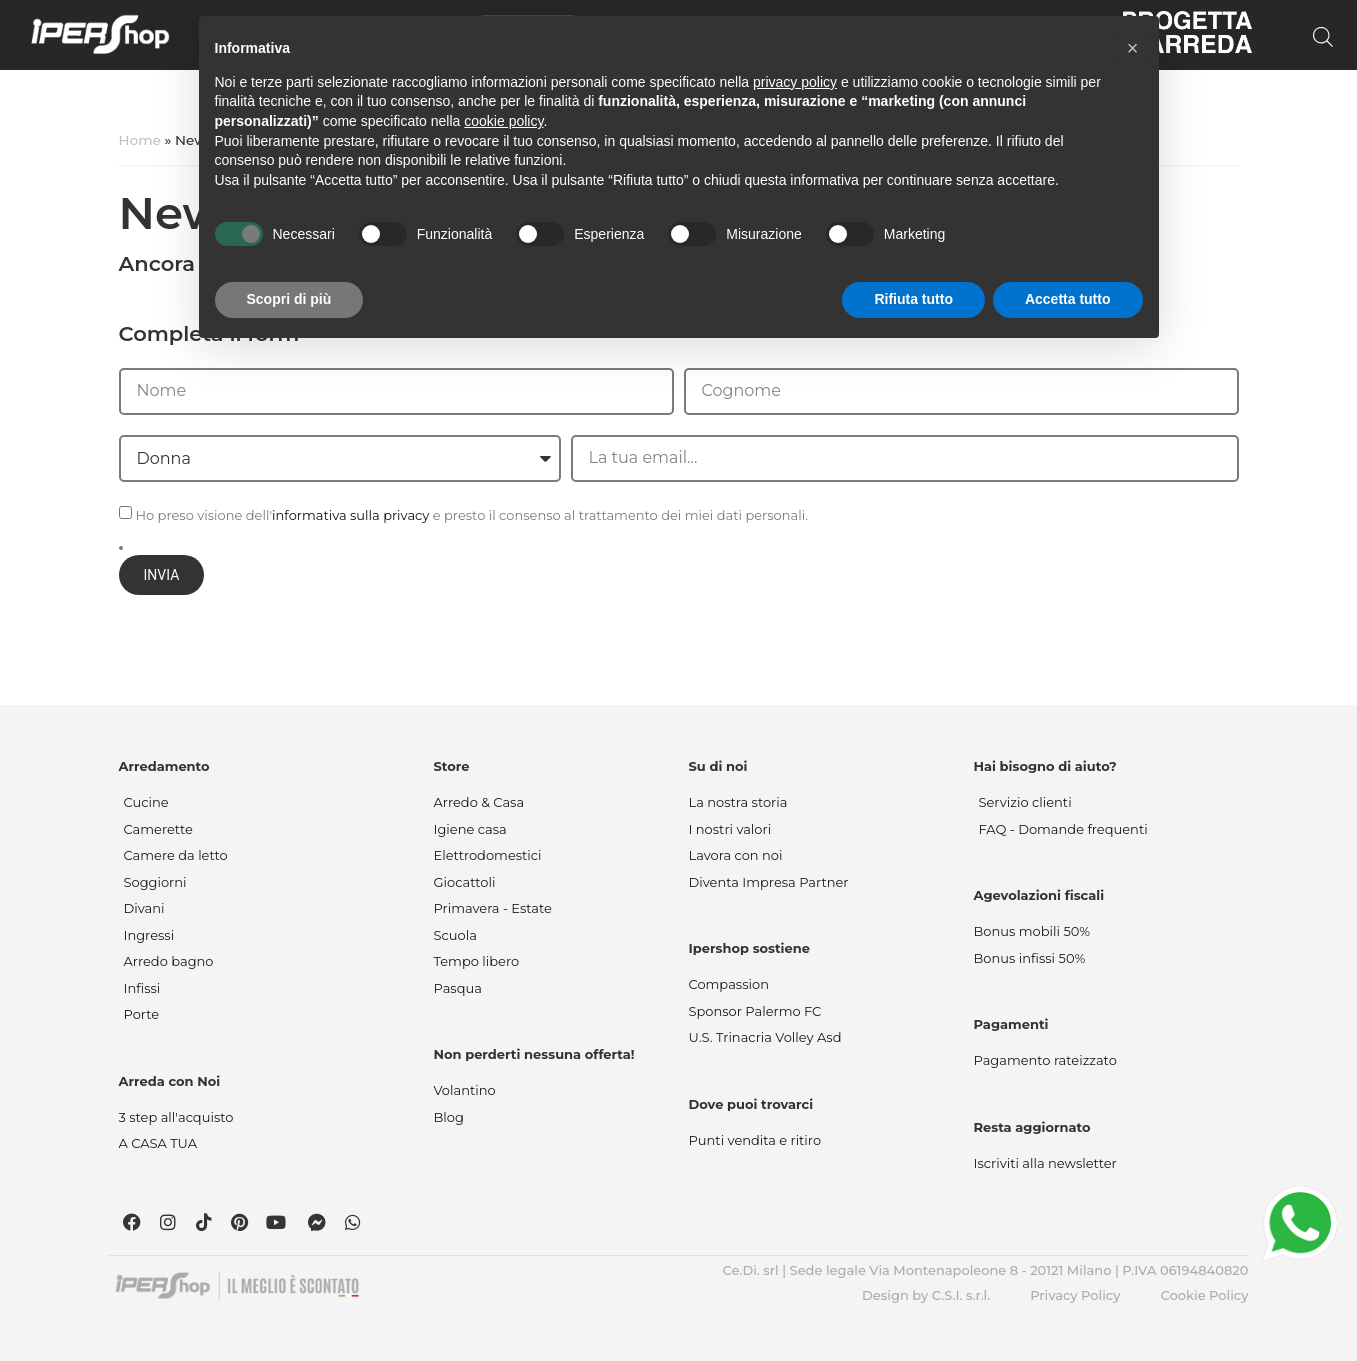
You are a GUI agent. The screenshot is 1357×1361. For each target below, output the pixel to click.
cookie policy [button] (503, 121)
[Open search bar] (1323, 37)
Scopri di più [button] (289, 299)
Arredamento (164, 766)
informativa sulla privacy (350, 515)
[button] (1133, 48)
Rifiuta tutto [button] (913, 299)
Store (452, 766)
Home (140, 140)
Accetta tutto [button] (1068, 299)
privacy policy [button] (795, 82)
